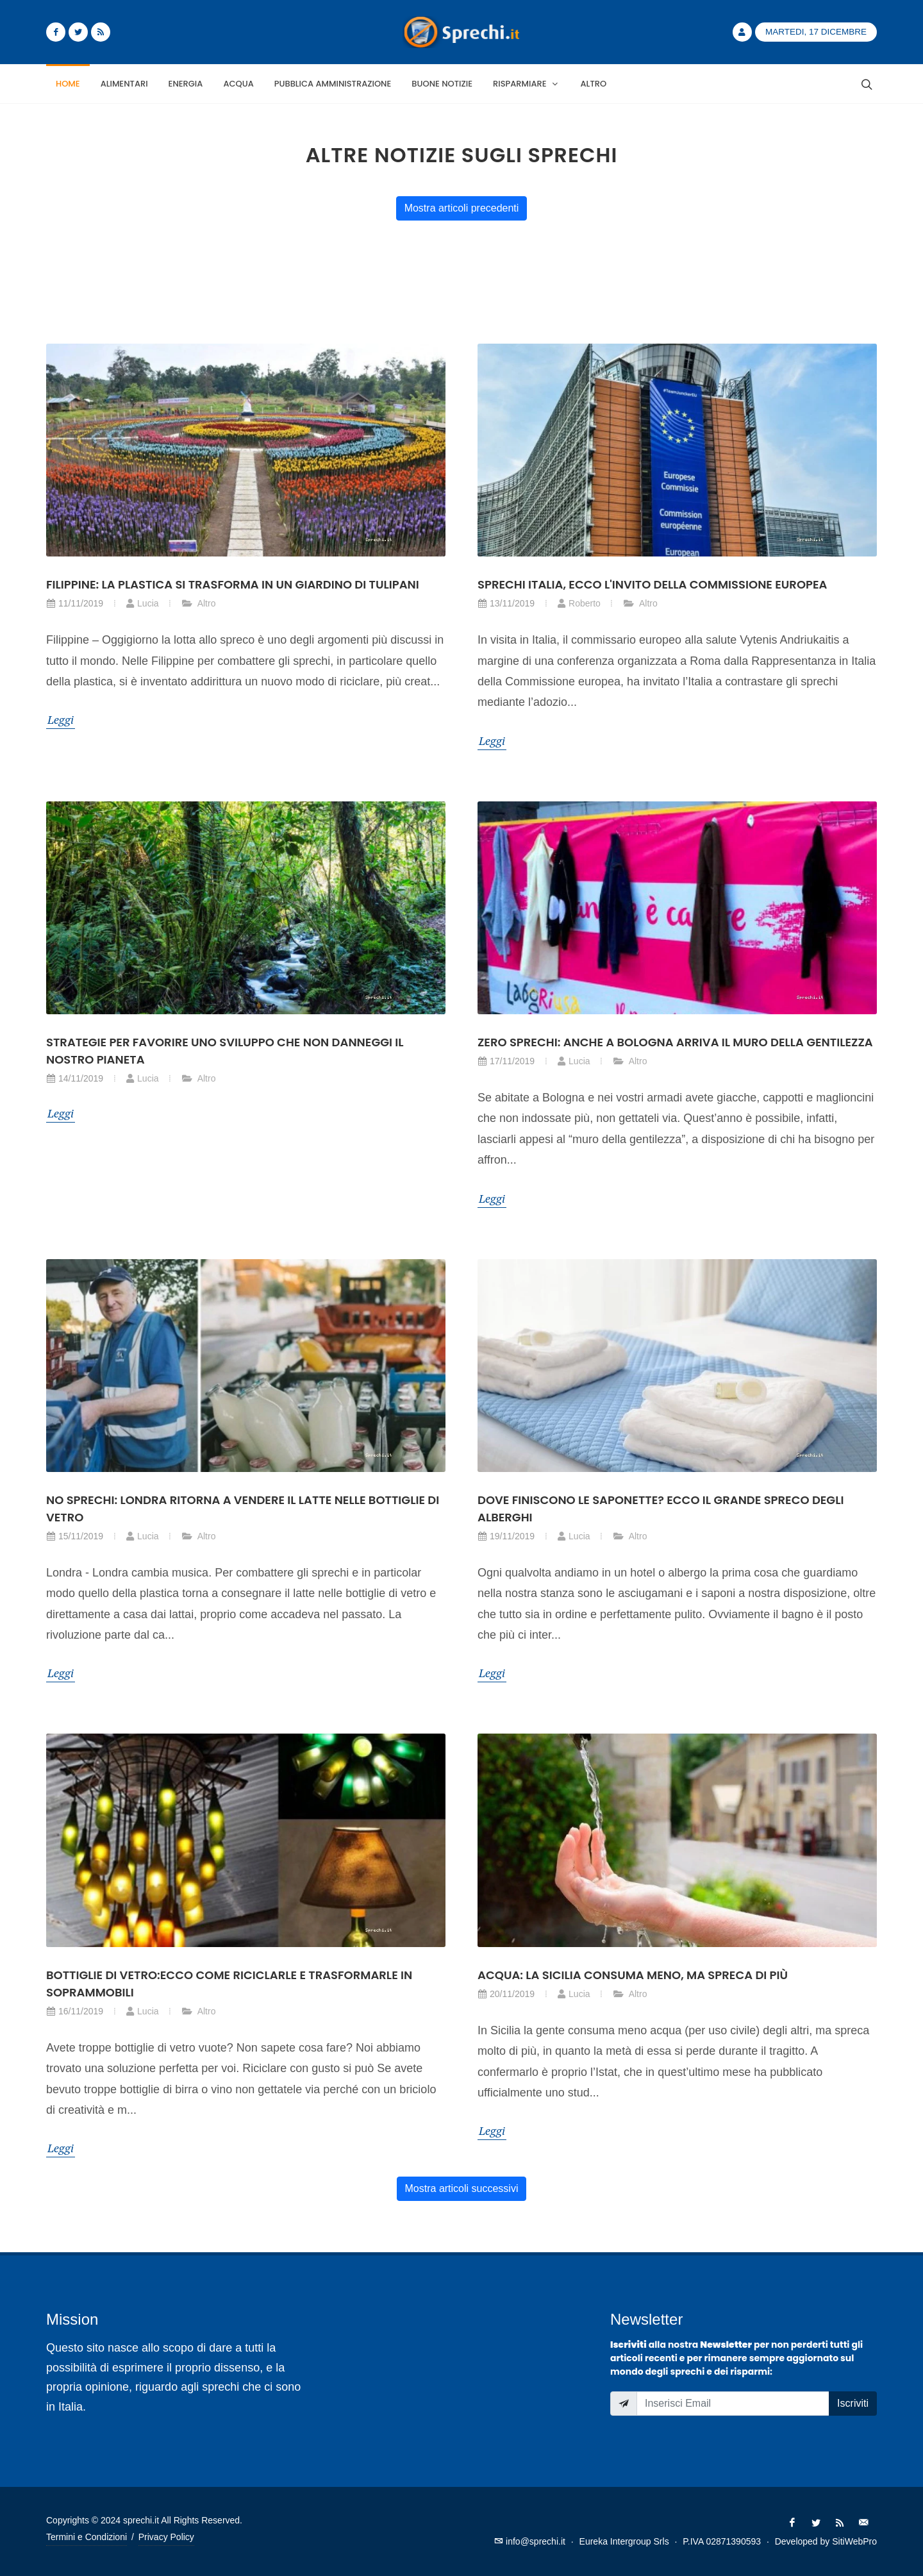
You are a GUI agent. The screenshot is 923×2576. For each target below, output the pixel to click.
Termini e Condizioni (86, 2537)
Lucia (142, 603)
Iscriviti (853, 2403)
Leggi (60, 719)
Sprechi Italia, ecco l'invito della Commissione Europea (652, 584)
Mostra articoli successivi (462, 2188)
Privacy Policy (166, 2537)
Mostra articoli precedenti (461, 208)
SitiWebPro (854, 2541)
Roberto (579, 603)
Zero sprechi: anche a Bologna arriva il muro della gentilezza (675, 1042)
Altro (198, 603)
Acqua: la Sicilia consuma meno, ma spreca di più (633, 1975)
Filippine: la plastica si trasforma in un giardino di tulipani (232, 584)
